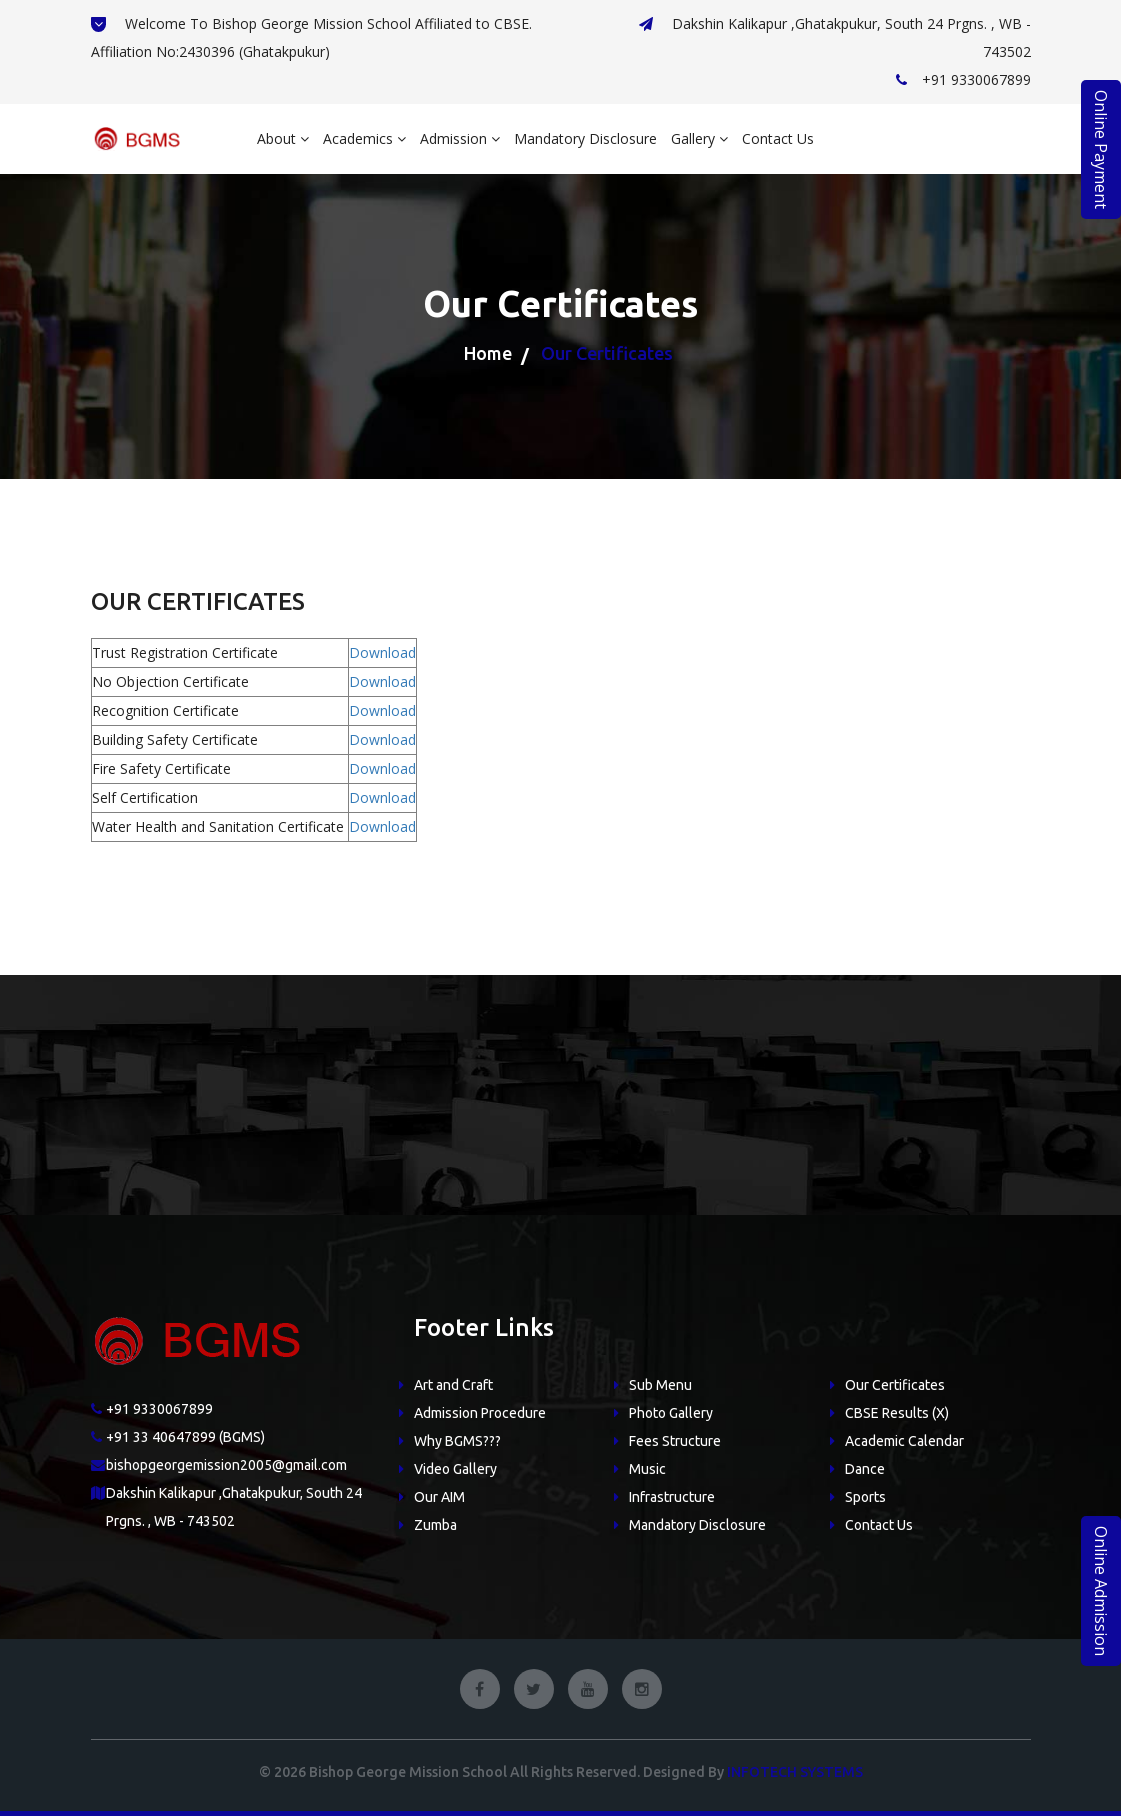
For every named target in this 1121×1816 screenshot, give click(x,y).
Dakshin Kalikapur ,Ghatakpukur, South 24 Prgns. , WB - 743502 (835, 37)
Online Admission (1101, 1591)
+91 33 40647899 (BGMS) (185, 1437)
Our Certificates (895, 1385)
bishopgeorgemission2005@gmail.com (226, 1465)
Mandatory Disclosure (585, 138)
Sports (865, 1497)
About (283, 138)
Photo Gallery (671, 1413)
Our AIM (439, 1497)
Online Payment (1101, 149)
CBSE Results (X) (897, 1413)
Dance (865, 1469)
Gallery (699, 138)
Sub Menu (660, 1385)
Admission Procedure (480, 1413)
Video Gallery (455, 1469)
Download (382, 652)
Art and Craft (453, 1385)
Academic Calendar (904, 1441)
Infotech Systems (795, 1772)
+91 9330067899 (963, 79)
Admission (460, 138)
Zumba (435, 1525)
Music (647, 1469)
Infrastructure (672, 1497)
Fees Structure (675, 1441)
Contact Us (778, 138)
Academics (364, 138)
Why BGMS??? (457, 1441)
